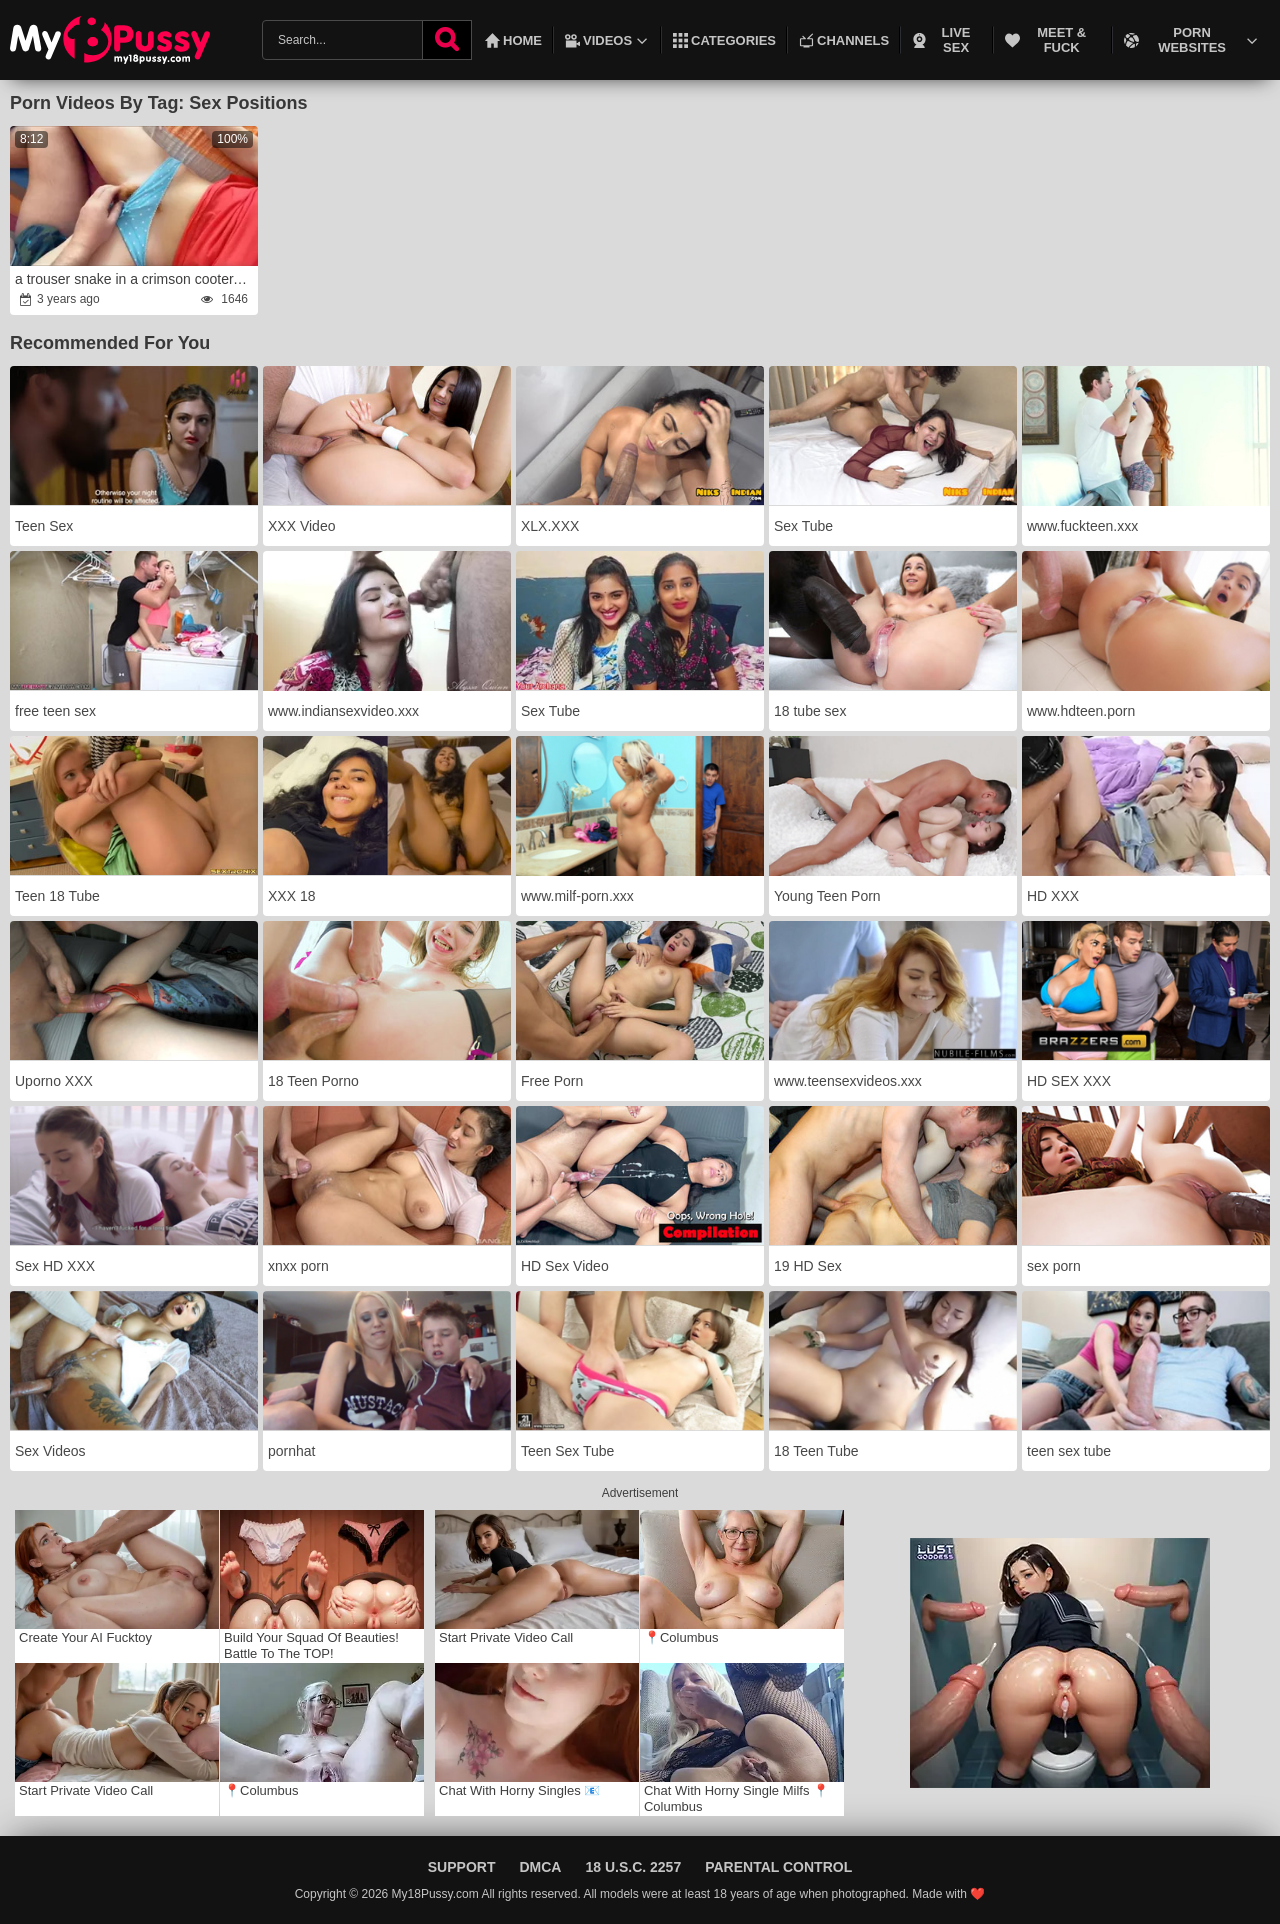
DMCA (540, 1867)
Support (462, 1867)
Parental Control (778, 1867)
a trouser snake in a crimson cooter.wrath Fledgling (135, 279)
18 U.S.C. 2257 (633, 1867)
